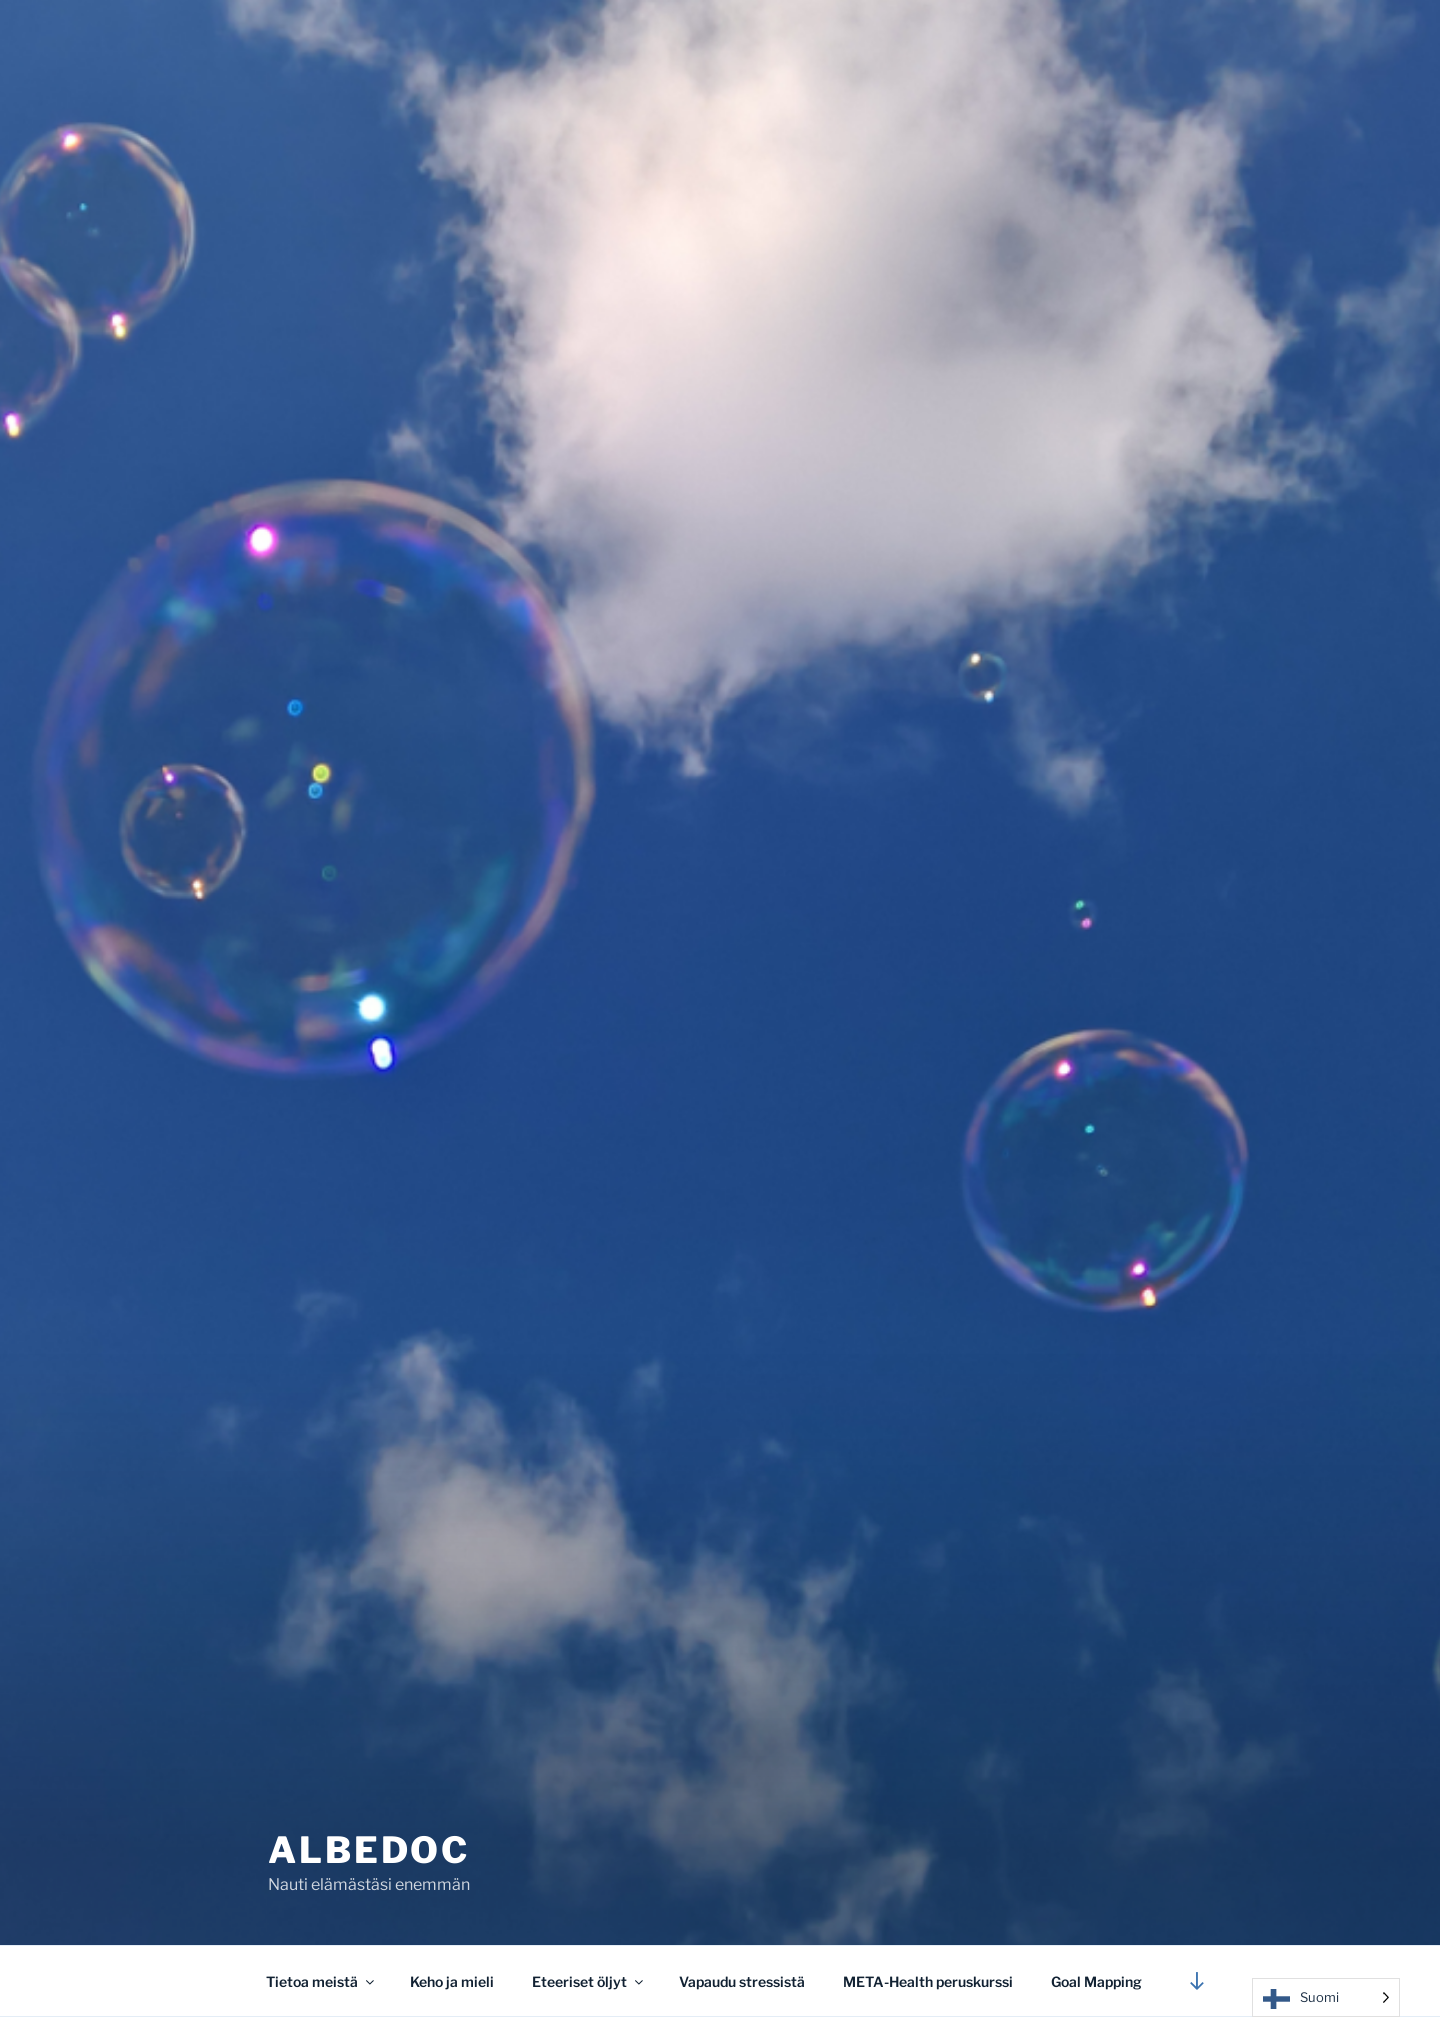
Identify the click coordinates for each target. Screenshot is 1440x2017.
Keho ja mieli (452, 1981)
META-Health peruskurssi (928, 1981)
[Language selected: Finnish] (1326, 1997)
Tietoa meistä (321, 1981)
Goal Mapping (1096, 1981)
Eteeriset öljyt (589, 1981)
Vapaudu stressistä (742, 1981)
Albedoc (369, 1850)
